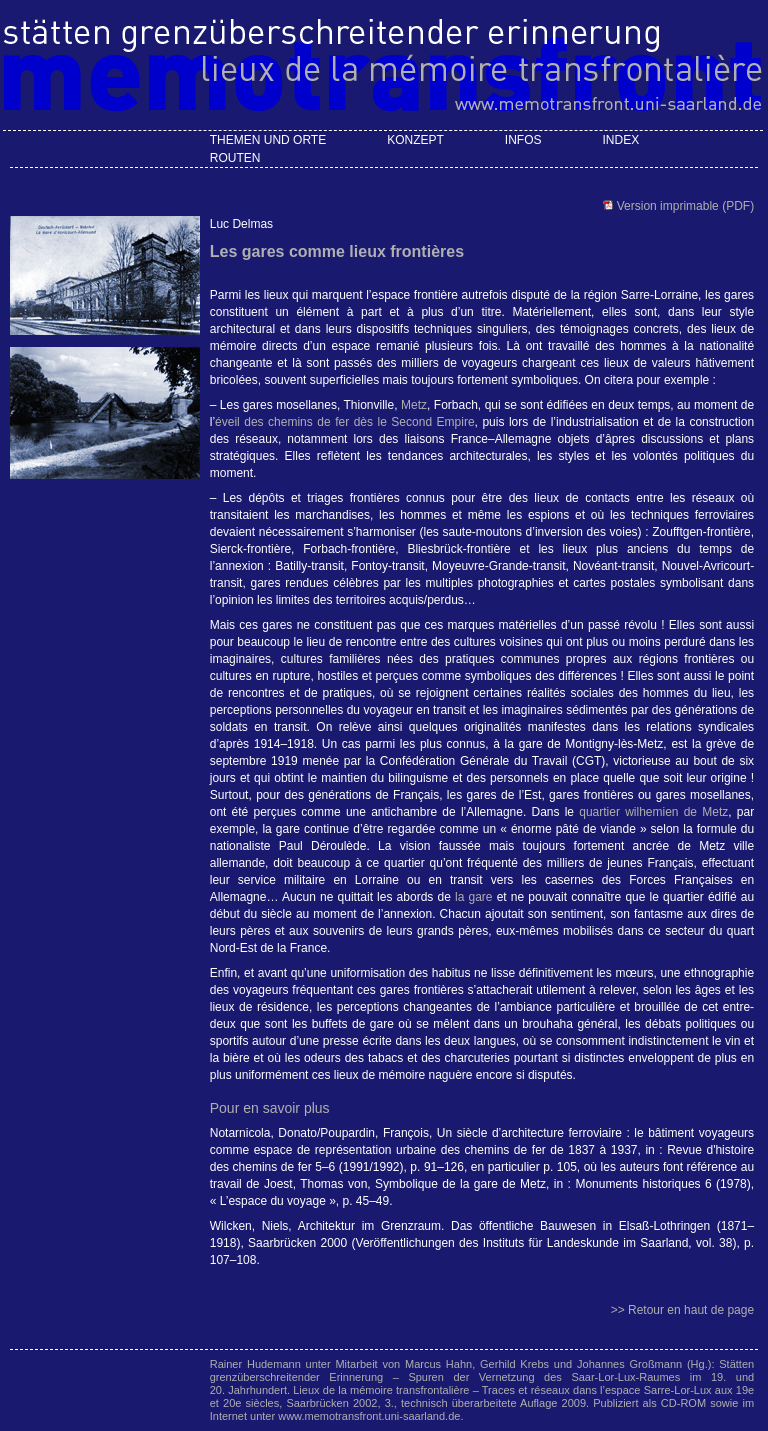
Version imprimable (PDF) (683, 206)
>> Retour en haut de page (682, 1310)
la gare (474, 897)
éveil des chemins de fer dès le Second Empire (345, 422)
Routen (235, 158)
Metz (414, 405)
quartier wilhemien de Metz (653, 812)
